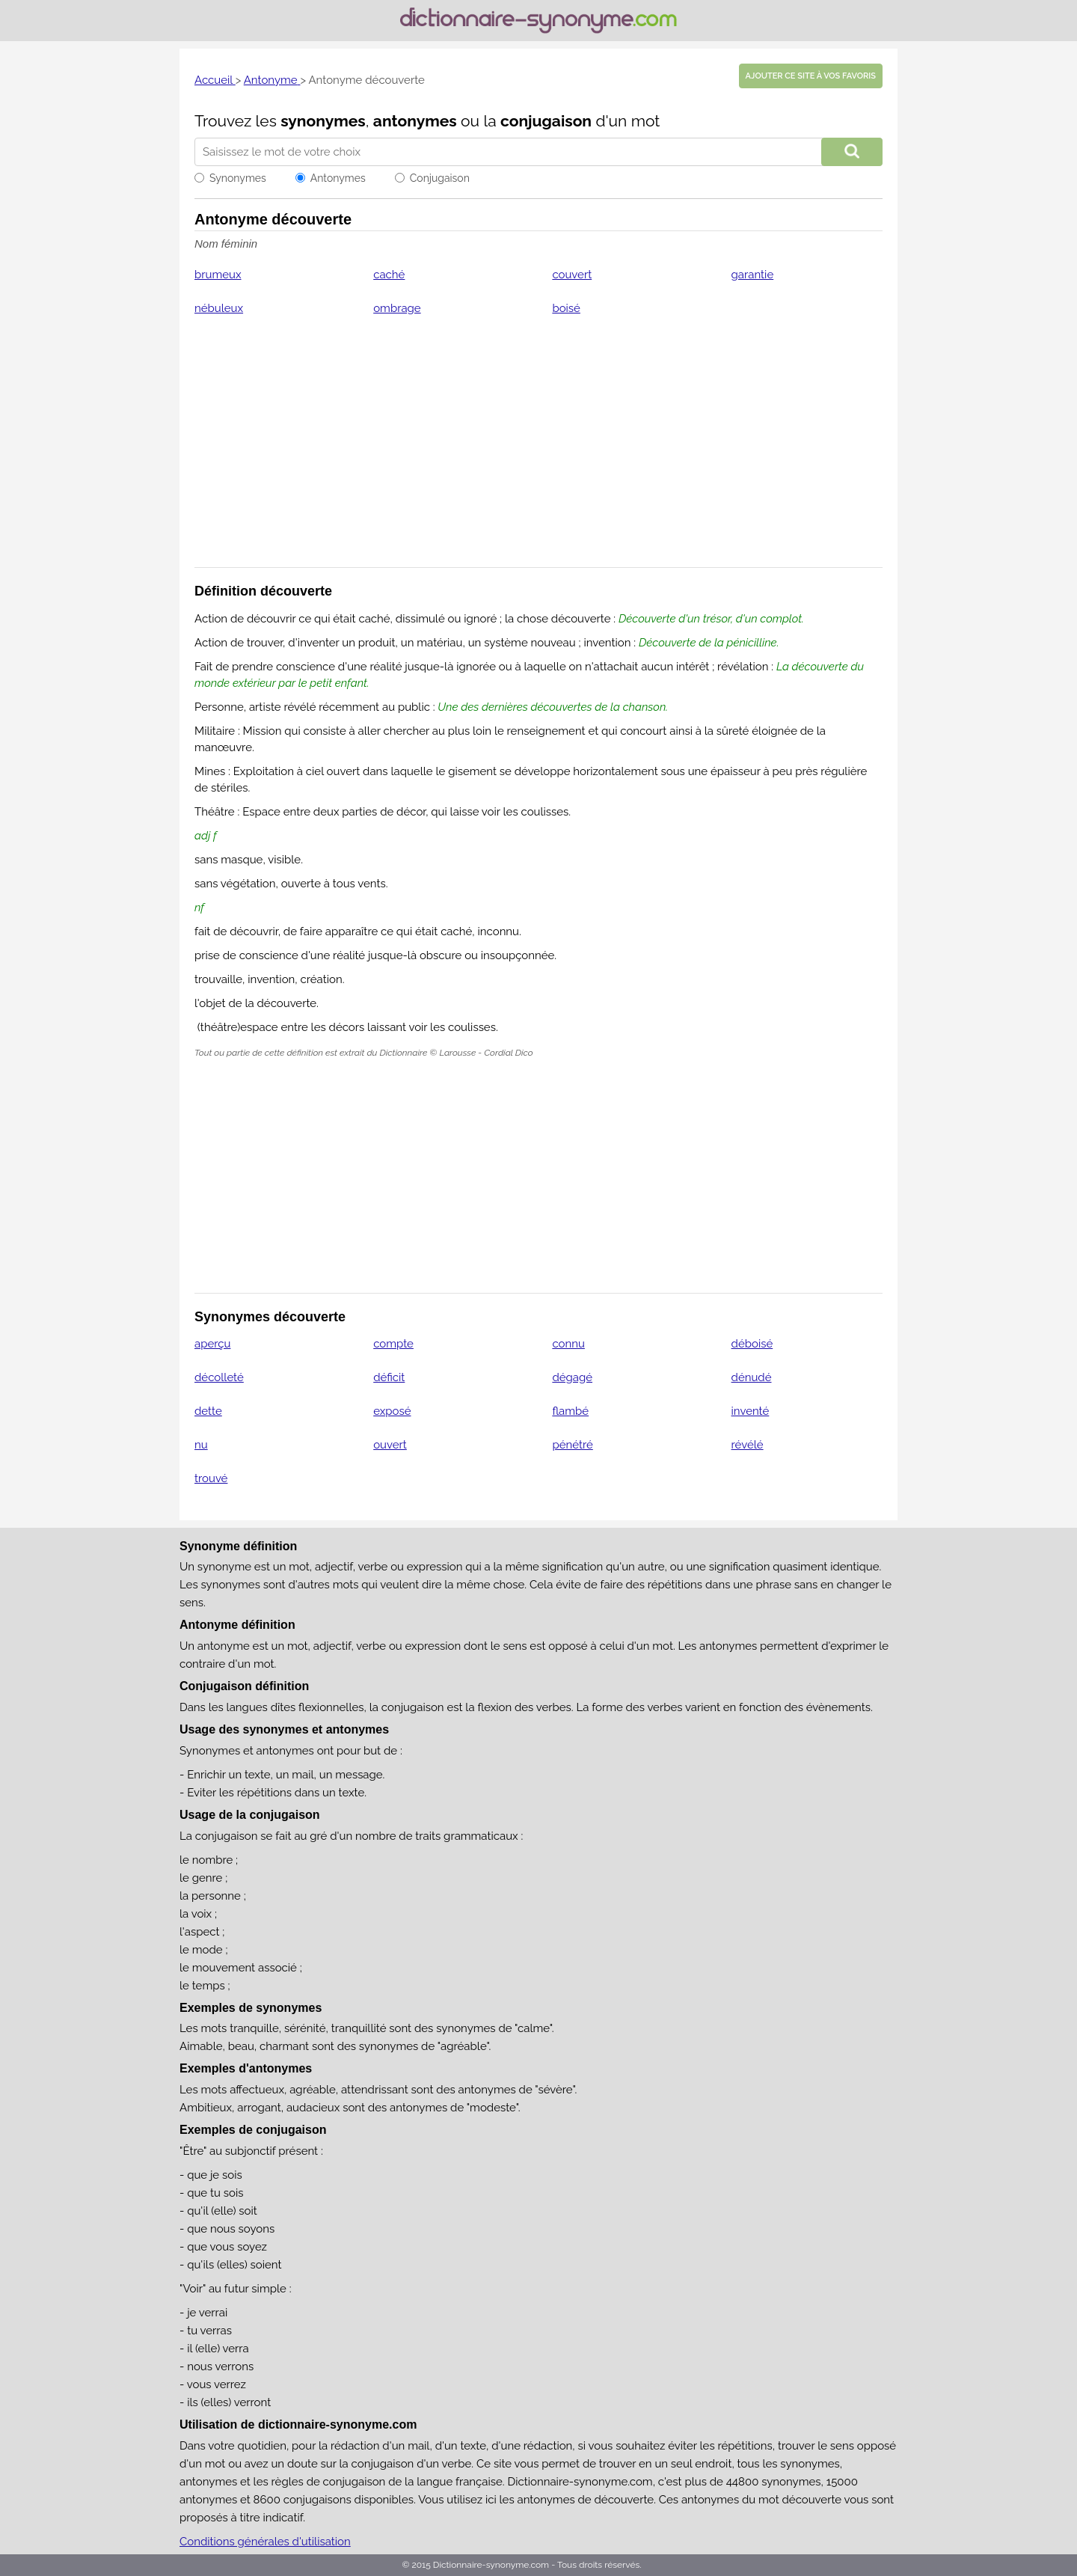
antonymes (415, 120)
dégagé (572, 1377)
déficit (389, 1377)
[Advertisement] (538, 451)
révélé (747, 1444)
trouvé (210, 1478)
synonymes (323, 120)
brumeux (218, 274)
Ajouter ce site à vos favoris (811, 76)
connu (568, 1343)
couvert (572, 274)
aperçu (212, 1343)
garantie (752, 274)
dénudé (751, 1377)
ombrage (396, 308)
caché (389, 274)
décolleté (219, 1377)
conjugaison (546, 120)
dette (208, 1411)
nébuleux (218, 308)
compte (393, 1343)
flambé (570, 1411)
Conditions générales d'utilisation (265, 2541)
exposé (392, 1411)
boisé (566, 308)
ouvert (390, 1444)
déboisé (752, 1343)
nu (201, 1444)
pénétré (572, 1444)
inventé (750, 1411)
